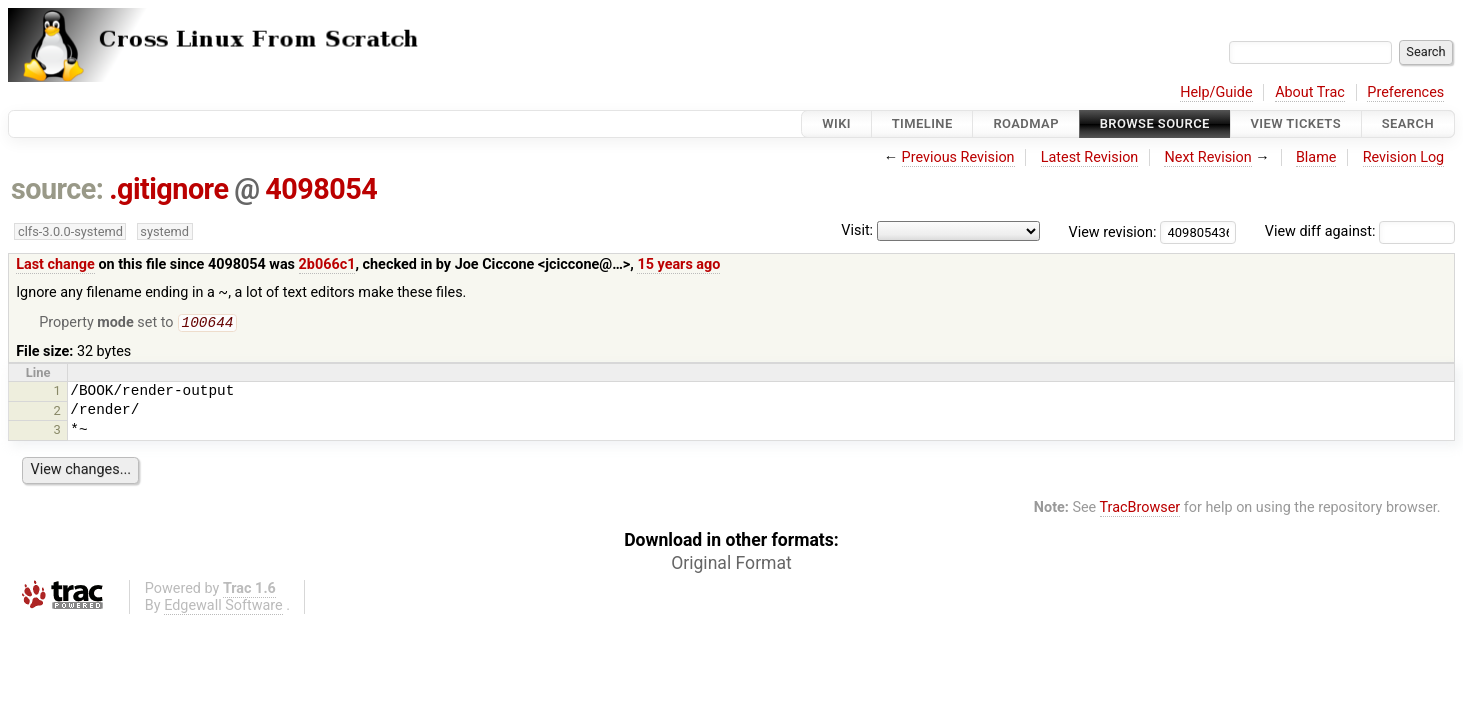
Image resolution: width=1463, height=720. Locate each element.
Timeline (922, 123)
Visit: (857, 230)
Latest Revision (1090, 157)
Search (1408, 123)
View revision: (1113, 231)
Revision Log (1404, 157)
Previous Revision (958, 157)
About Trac (1310, 92)
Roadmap (1026, 123)
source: (57, 189)
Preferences (1405, 92)
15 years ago (678, 264)
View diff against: (1360, 231)
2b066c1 (327, 264)
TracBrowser (1140, 509)
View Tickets (1296, 123)
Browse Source (1155, 123)
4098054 (321, 189)
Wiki (836, 123)
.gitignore (168, 189)
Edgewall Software (223, 607)
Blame (1316, 157)
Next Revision (1207, 157)
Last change (55, 264)
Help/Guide (1216, 92)
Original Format (731, 565)
